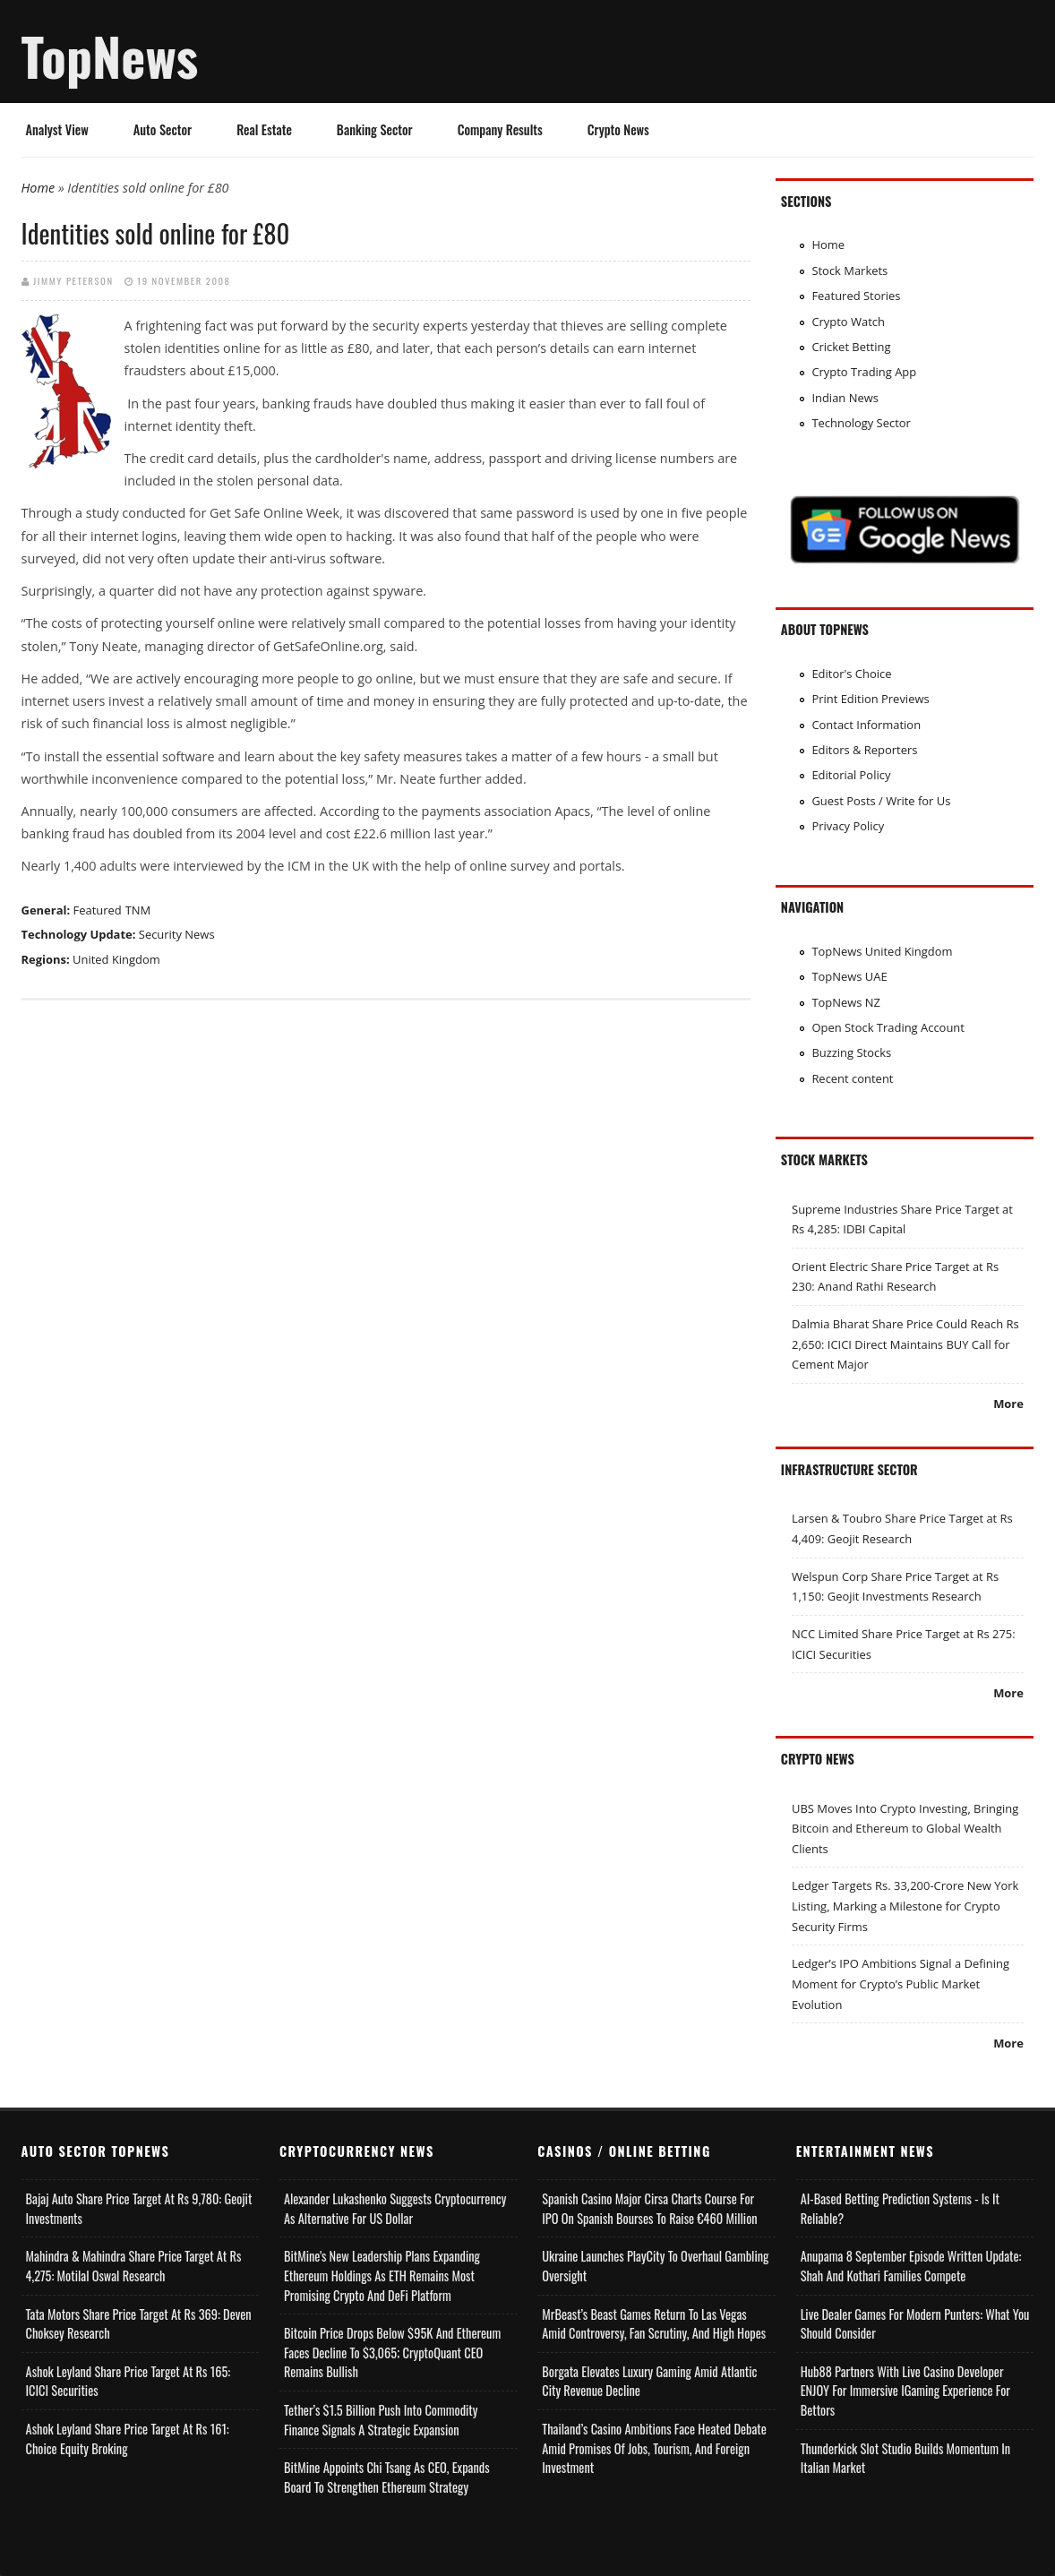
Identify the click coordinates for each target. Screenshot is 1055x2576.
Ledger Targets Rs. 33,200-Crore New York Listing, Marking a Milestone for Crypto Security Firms (905, 1905)
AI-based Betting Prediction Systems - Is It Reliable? (900, 2208)
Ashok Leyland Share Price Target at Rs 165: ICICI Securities (128, 2381)
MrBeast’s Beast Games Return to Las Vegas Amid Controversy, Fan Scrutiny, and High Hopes (654, 2324)
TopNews (110, 55)
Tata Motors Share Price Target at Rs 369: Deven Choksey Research (139, 2324)
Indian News (845, 398)
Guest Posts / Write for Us (880, 801)
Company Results (500, 129)
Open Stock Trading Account (888, 1027)
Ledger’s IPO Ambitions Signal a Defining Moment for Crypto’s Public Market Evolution (900, 1983)
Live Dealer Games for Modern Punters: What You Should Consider (915, 2324)
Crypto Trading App (863, 372)
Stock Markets (849, 270)
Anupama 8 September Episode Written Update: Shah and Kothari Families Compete (911, 2265)
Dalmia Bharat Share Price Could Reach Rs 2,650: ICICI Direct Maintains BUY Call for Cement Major (905, 1344)
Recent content (852, 1078)
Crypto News (618, 129)
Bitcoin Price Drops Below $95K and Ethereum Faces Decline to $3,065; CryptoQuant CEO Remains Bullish (392, 2352)
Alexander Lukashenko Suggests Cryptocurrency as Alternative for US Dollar (395, 2208)
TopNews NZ (845, 1002)
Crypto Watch (848, 321)
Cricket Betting (850, 347)
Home (38, 187)
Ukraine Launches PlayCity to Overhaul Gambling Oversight (655, 2265)
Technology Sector (861, 423)
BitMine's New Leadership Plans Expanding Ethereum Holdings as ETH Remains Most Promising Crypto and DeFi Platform (382, 2275)
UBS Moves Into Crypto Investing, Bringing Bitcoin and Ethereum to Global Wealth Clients (905, 1828)
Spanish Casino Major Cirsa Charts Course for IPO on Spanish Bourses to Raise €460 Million (649, 2208)
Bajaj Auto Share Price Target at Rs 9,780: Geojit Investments (139, 2208)
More (1008, 1403)
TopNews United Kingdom (881, 951)
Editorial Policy (850, 775)
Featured (97, 910)
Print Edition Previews (870, 699)
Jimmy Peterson (73, 280)
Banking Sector (375, 129)
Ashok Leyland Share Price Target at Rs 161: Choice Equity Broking (127, 2438)
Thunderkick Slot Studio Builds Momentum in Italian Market (905, 2458)
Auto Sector (162, 129)
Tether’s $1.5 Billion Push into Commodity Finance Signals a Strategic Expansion (380, 2419)
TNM (138, 910)
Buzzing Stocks (851, 1052)
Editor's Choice (851, 673)
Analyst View (57, 129)
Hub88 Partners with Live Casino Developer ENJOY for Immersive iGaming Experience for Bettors (905, 2390)
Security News (177, 934)
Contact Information (866, 725)
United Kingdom (116, 959)
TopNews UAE (849, 976)
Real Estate (264, 129)
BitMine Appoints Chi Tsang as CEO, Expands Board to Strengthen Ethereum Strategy (387, 2477)
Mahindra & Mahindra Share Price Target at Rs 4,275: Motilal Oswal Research (134, 2265)
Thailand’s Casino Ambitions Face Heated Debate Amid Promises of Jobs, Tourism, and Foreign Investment (654, 2448)
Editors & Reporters (864, 750)
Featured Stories (855, 296)
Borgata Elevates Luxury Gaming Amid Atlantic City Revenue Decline (649, 2381)
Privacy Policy (847, 826)
